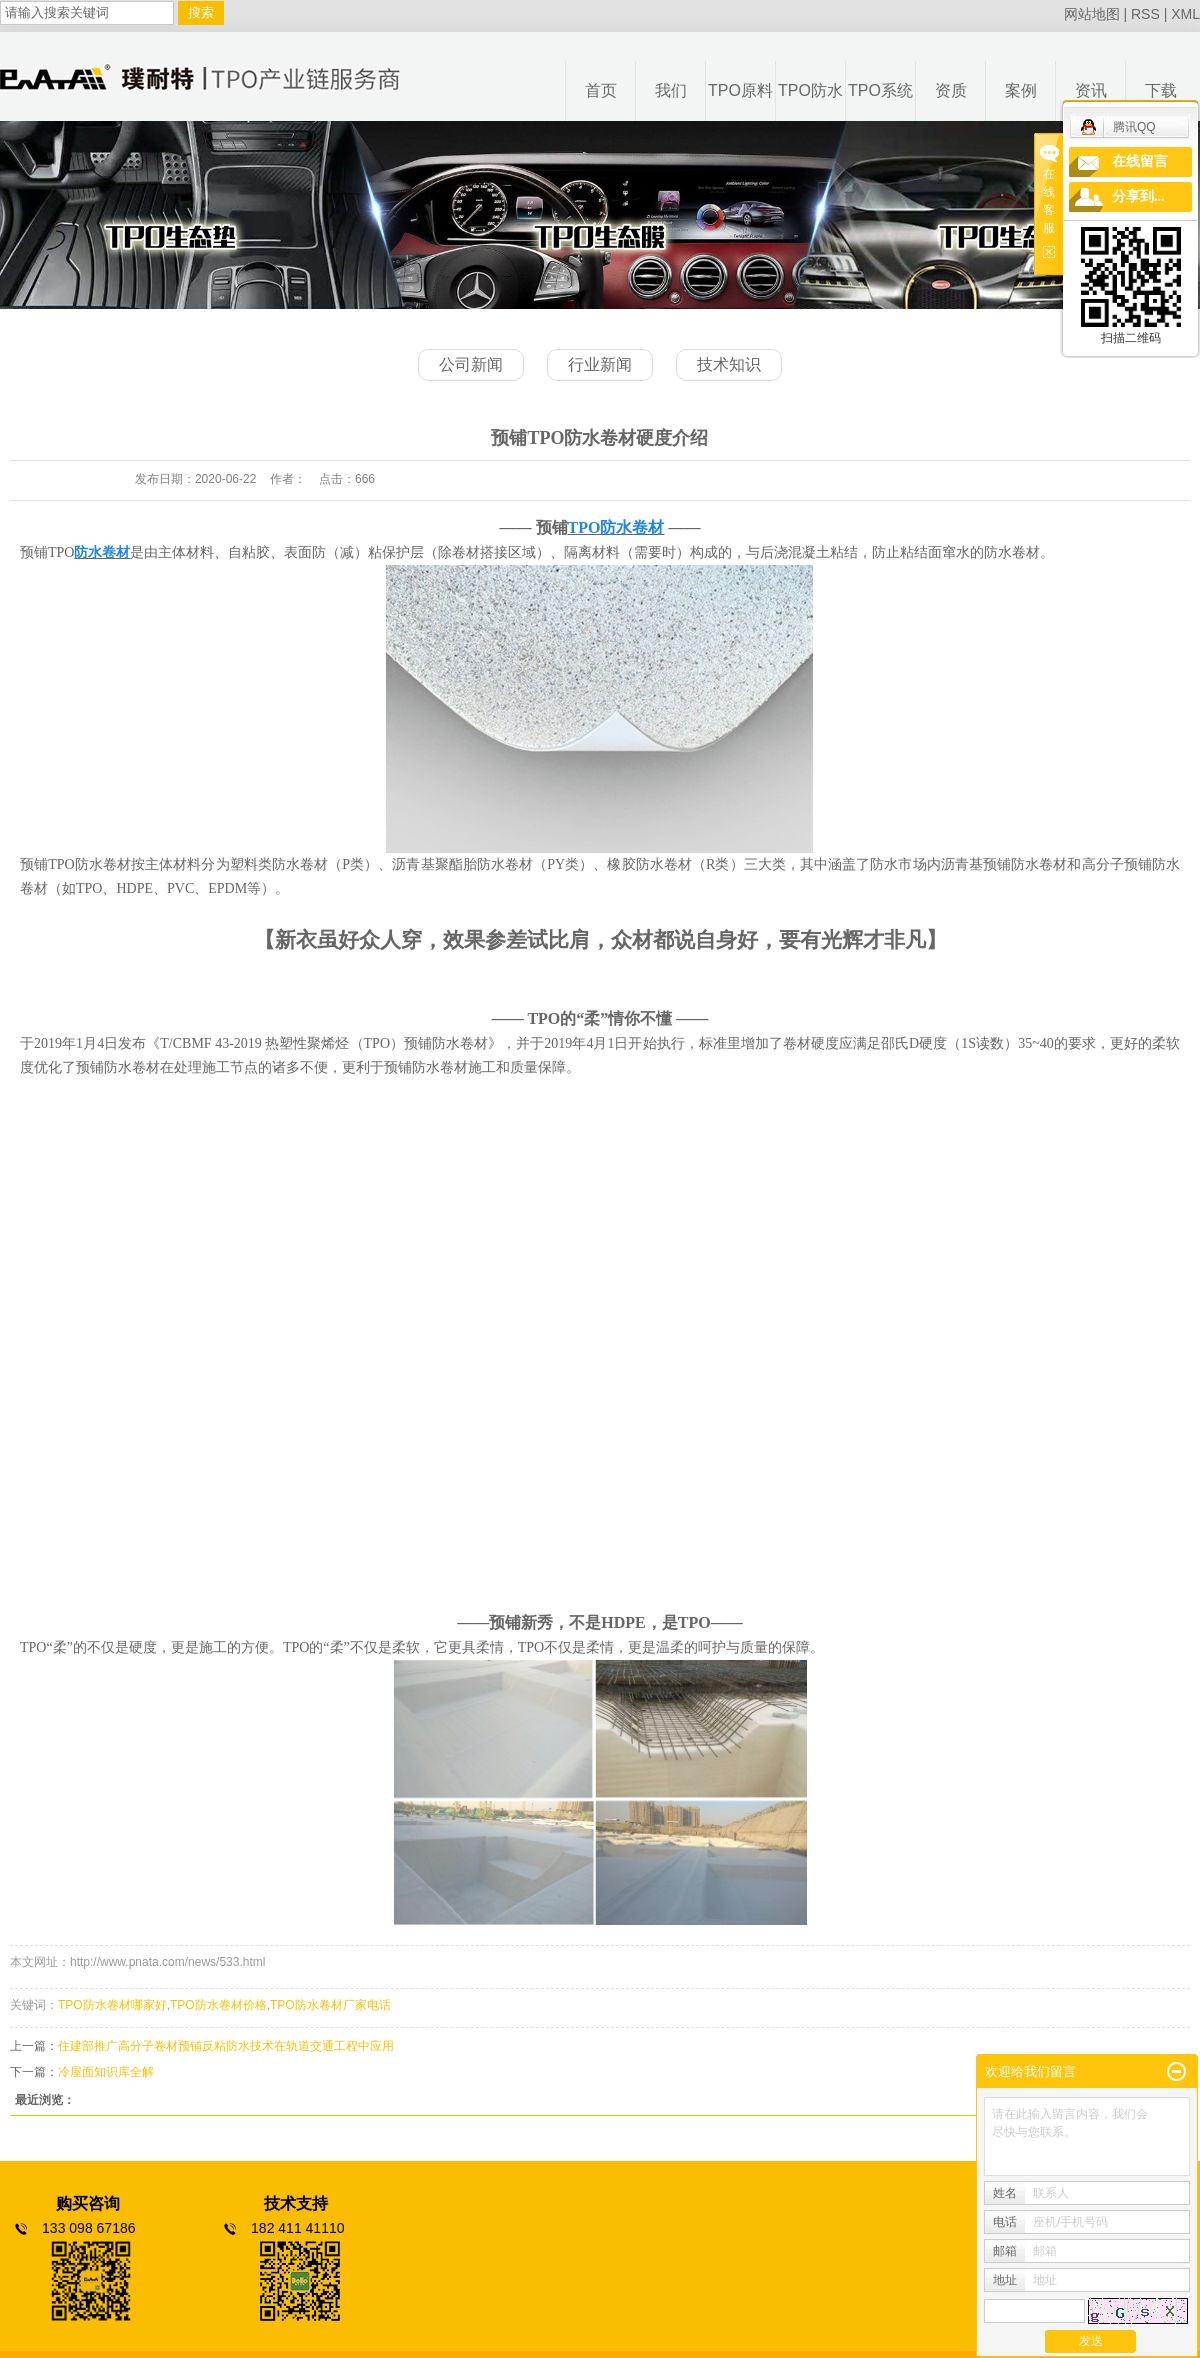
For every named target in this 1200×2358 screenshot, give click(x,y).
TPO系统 (880, 90)
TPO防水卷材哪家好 (112, 2005)
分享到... (1138, 196)
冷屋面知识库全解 (106, 2072)
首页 (601, 90)
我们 (671, 90)
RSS (1145, 14)
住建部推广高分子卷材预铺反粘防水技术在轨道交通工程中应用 (226, 2046)
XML (1185, 14)
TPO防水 (810, 90)
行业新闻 (600, 364)
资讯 (1091, 90)
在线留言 (1140, 161)
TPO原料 (740, 90)
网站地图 (1092, 14)
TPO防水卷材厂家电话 (330, 2005)
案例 (1021, 90)
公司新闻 (471, 364)
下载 (1161, 90)
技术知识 (729, 364)
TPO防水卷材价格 (218, 2005)
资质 (951, 90)
